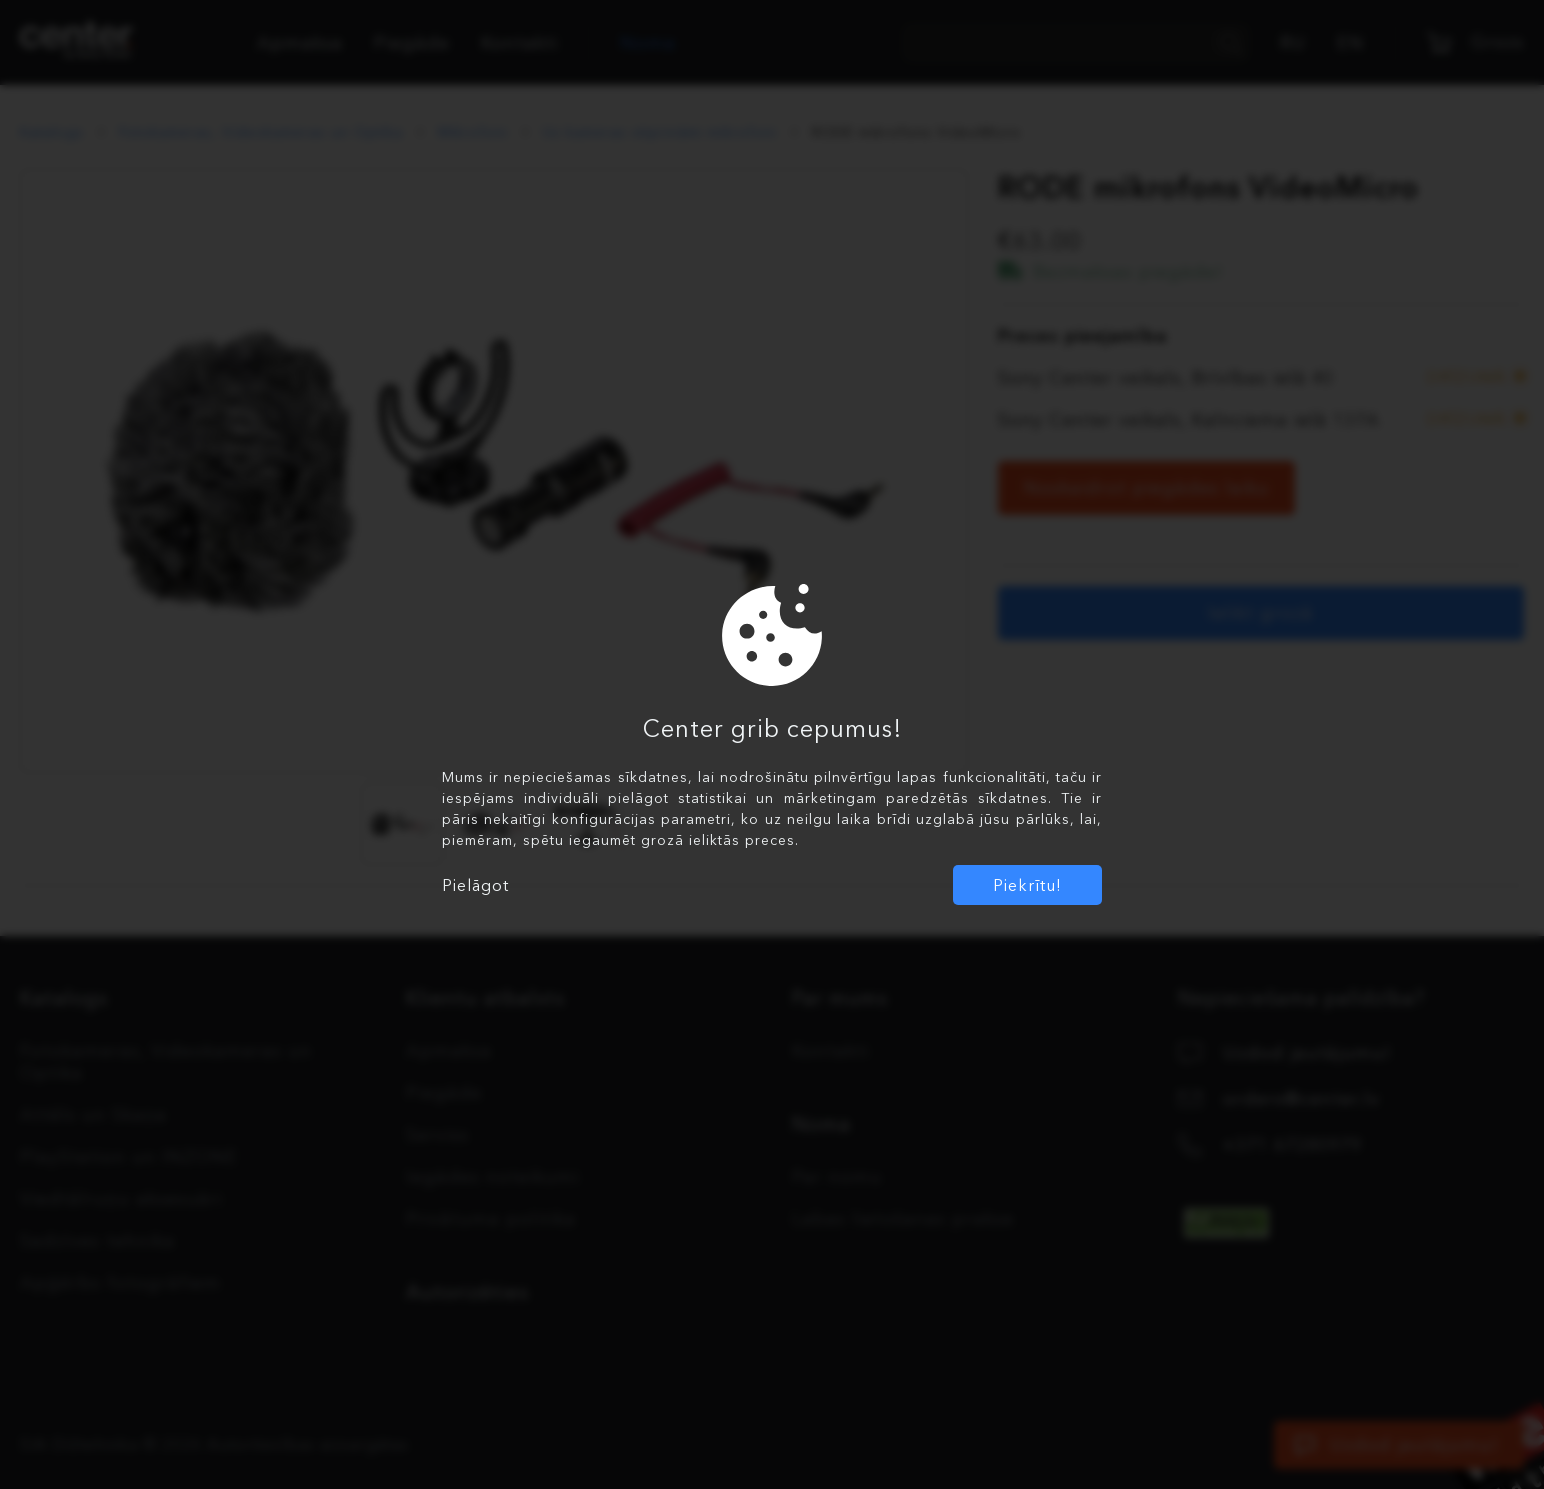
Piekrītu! (1027, 885)
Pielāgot (475, 885)
